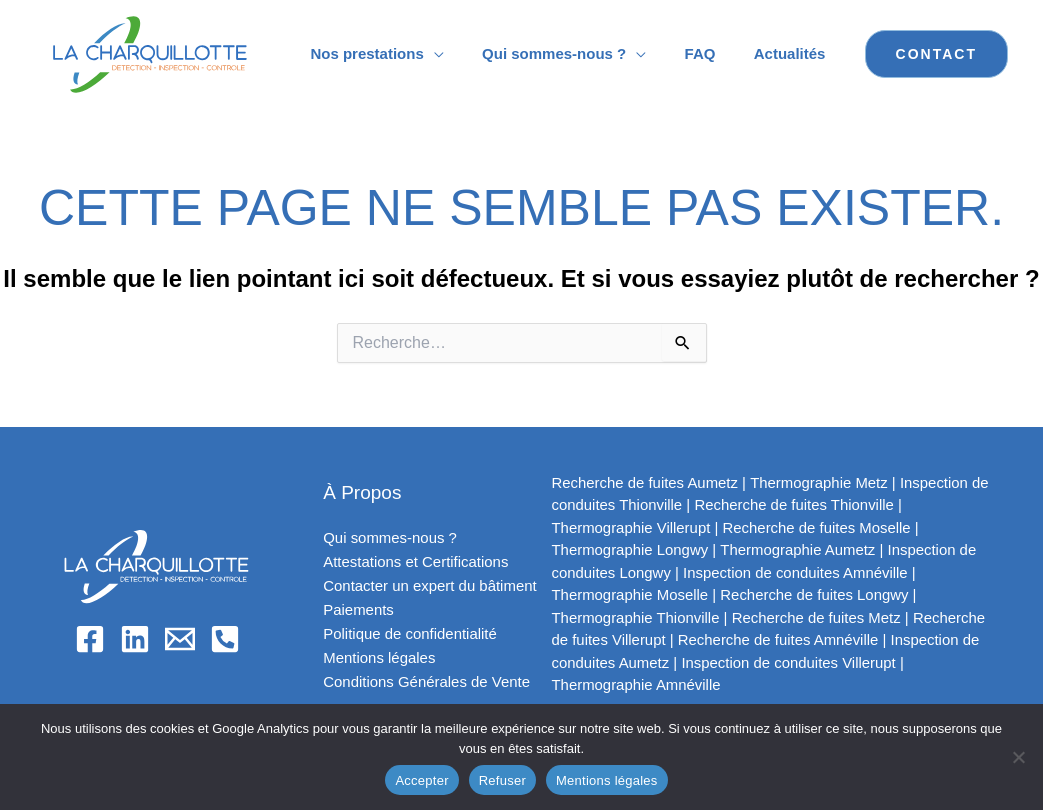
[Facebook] (90, 639)
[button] (936, 54)
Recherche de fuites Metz (818, 617)
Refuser (502, 780)
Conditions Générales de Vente (427, 681)
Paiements (358, 609)
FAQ (712, 53)
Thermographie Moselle (631, 594)
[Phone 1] (225, 639)
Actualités (794, 53)
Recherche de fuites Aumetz (646, 482)
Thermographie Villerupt (632, 527)
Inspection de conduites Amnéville (797, 572)
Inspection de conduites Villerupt (790, 662)
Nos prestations (396, 53)
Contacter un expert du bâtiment (430, 585)
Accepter (421, 780)
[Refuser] (1018, 757)
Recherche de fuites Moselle (818, 527)
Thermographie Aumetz (799, 549)
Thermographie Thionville (636, 617)
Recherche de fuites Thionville (795, 504)
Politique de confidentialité (410, 633)
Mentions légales (379, 657)
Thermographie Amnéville (637, 684)
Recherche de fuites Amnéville (780, 639)
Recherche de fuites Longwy (815, 594)
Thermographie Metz (820, 482)
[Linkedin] (135, 639)
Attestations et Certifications (416, 561)
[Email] (180, 639)
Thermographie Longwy (631, 549)
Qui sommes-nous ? (575, 53)
